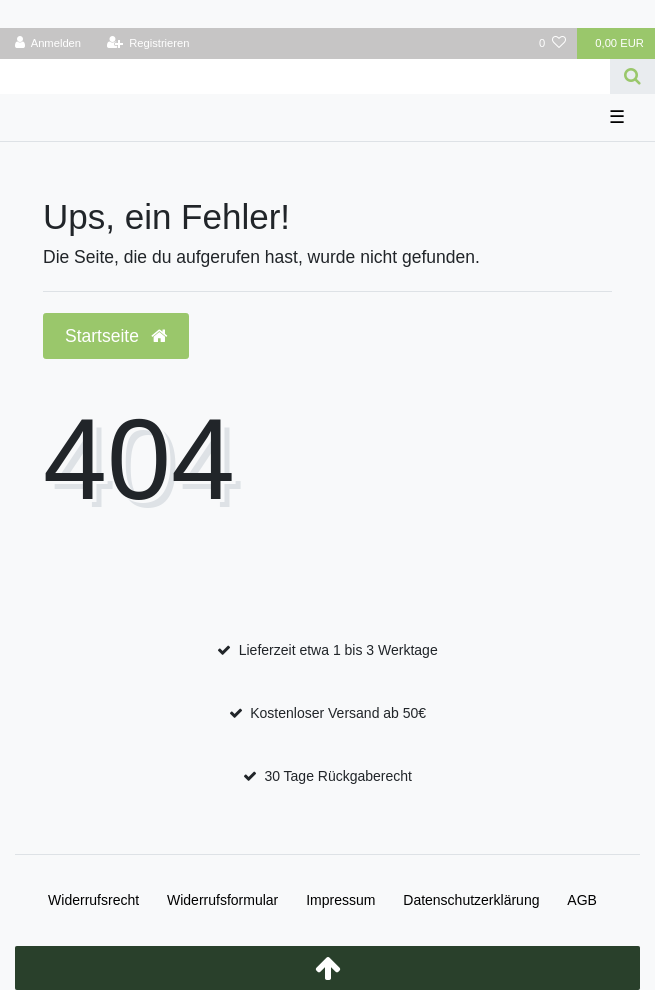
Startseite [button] (116, 336)
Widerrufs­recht (93, 900)
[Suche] (632, 76)
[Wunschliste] (552, 43)
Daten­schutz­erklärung (471, 900)
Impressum (340, 900)
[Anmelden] (48, 43)
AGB (582, 900)
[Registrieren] (147, 43)
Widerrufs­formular (222, 900)
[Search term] (305, 76)
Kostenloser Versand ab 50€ (338, 713)
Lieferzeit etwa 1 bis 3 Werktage (338, 650)
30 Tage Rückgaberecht (338, 776)
